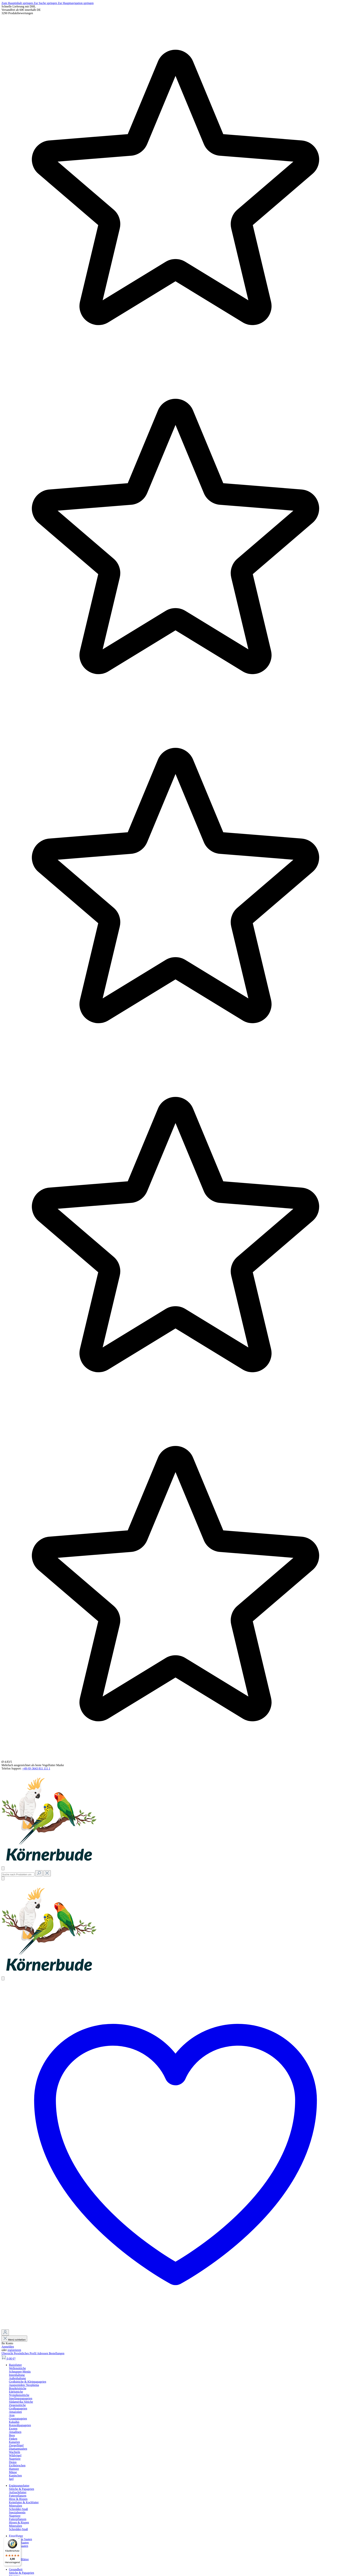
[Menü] (2, 1868)
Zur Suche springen (46, 3)
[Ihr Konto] (5, 2332)
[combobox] (17, 1874)
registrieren (14, 2350)
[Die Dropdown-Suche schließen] (47, 1873)
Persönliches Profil (25, 2353)
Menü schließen (14, 2339)
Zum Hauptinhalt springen (17, 3)
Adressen (43, 2353)
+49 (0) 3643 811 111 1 (36, 1768)
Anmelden (7, 2346)
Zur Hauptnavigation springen (76, 3)
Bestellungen (56, 2353)
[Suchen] (39, 1873)
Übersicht (7, 2353)
